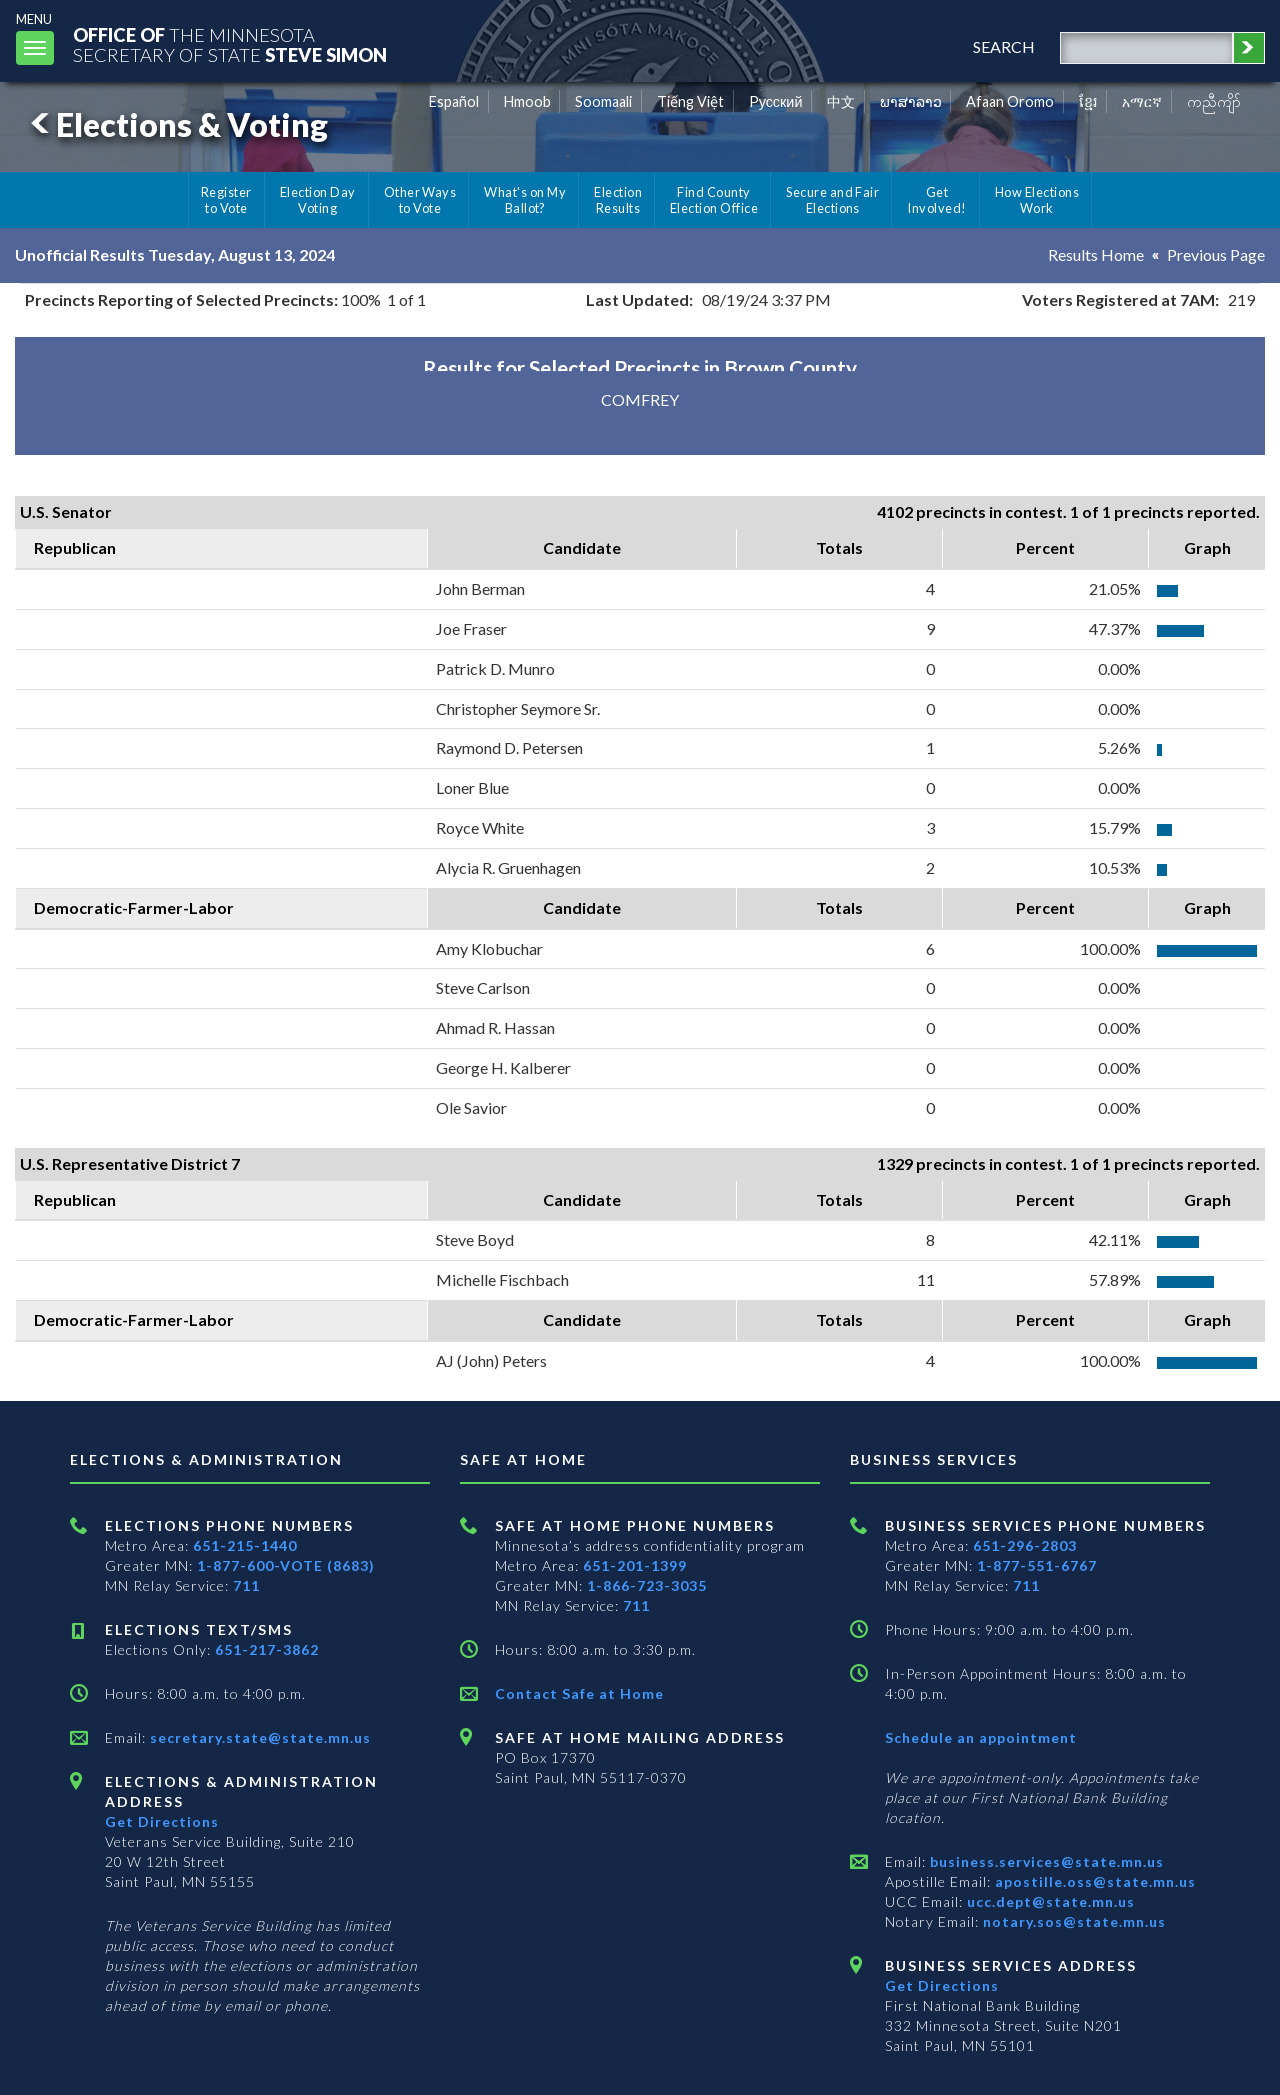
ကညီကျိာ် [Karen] (1214, 101)
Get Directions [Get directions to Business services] (942, 1985)
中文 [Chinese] (841, 101)
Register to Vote (226, 200)
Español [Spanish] (454, 101)
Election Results (618, 200)
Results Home (1096, 254)
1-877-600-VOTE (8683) (286, 1565)
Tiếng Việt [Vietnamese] (690, 101)
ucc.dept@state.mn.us (1049, 1901)
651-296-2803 (1025, 1545)
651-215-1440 (245, 1545)
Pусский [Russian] (776, 101)
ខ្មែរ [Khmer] (1088, 101)
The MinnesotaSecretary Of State (230, 44)
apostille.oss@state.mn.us (1093, 1881)
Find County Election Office (714, 200)
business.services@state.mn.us (1045, 1861)
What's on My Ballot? (525, 200)
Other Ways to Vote (420, 200)
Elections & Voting (176, 124)
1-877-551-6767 (1037, 1565)
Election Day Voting (318, 200)
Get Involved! (936, 200)
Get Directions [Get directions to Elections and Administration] (162, 1821)
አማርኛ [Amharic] (1142, 101)
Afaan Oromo (1010, 101)
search (1004, 46)
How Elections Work (1037, 200)
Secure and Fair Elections (832, 200)
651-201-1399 (635, 1565)
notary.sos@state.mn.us (1072, 1921)
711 (246, 1585)
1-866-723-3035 (647, 1585)
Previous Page (1216, 254)
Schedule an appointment (981, 1737)
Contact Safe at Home (579, 1693)
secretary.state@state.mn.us (258, 1737)
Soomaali (603, 101)
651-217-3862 (267, 1649)
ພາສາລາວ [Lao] (911, 101)
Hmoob (527, 101)
